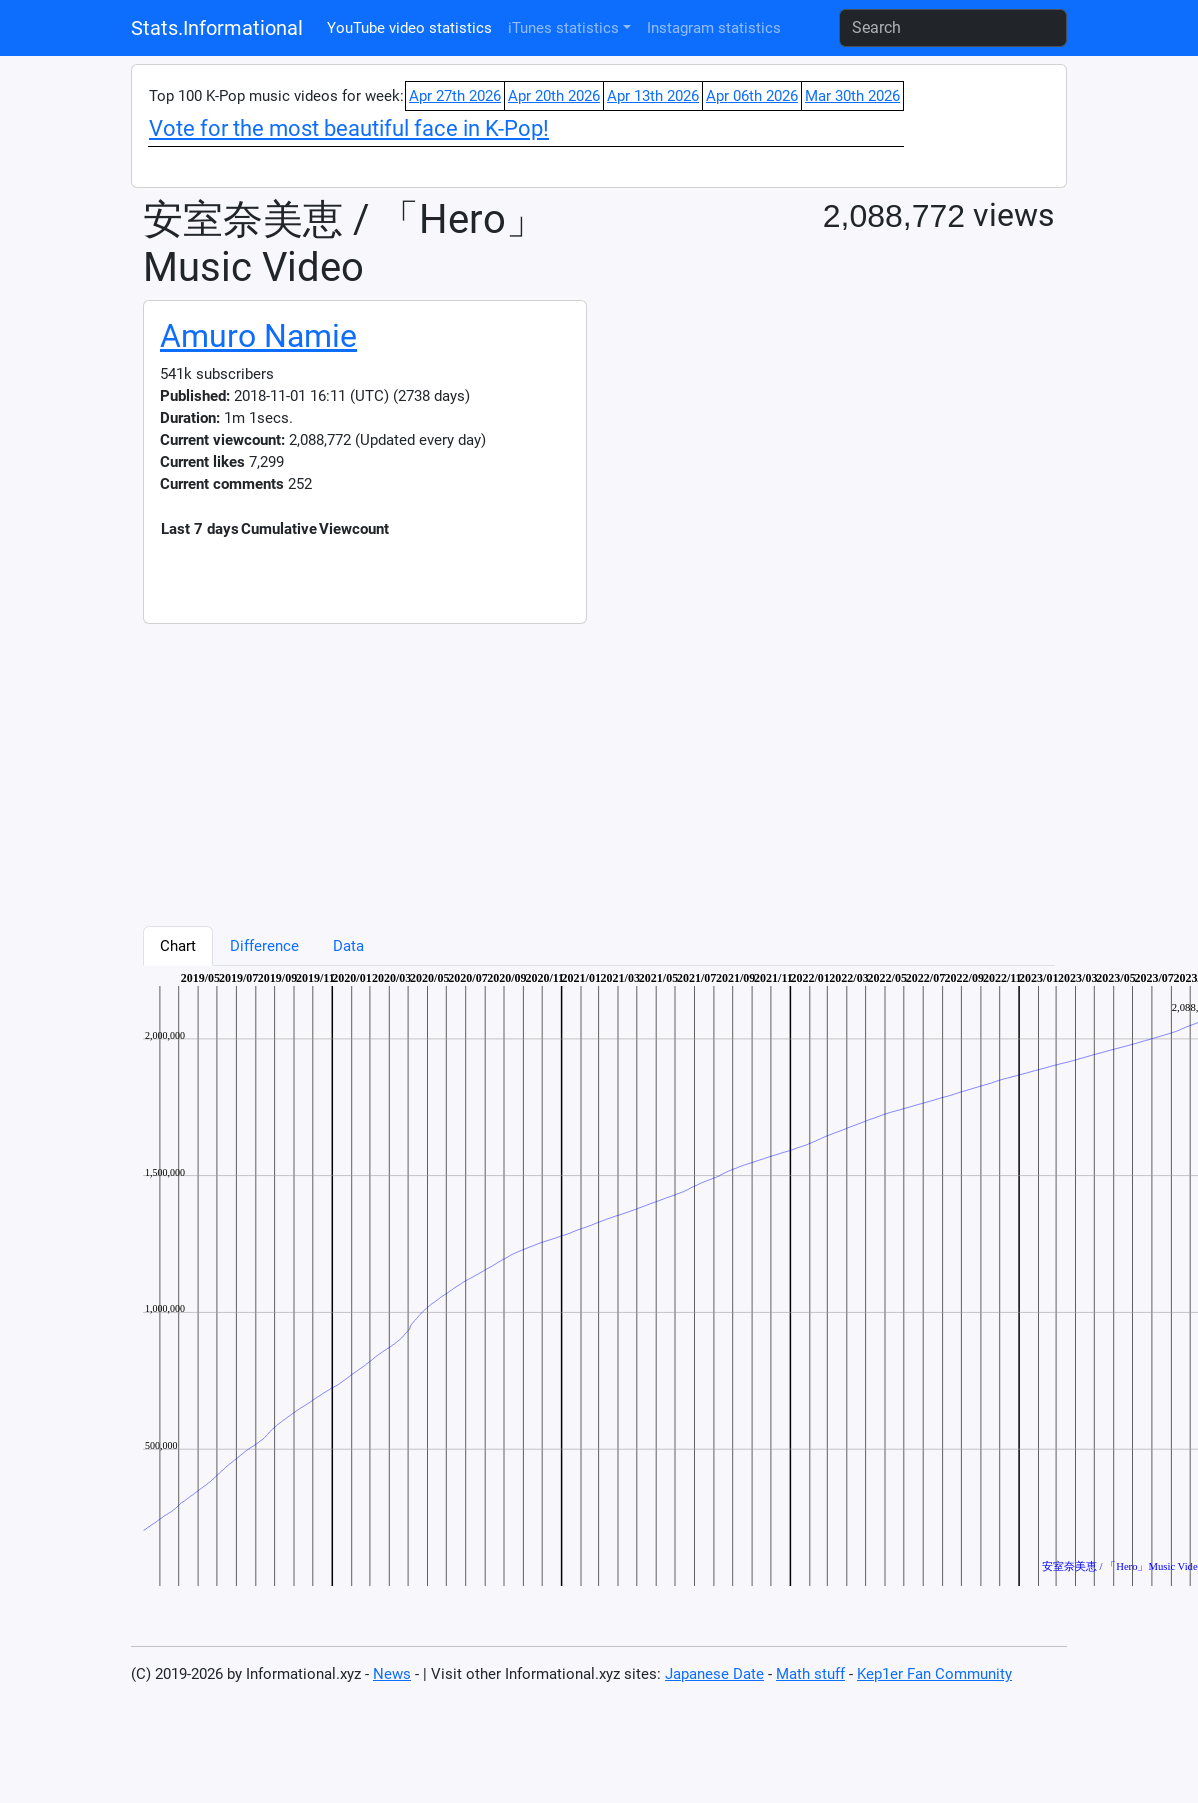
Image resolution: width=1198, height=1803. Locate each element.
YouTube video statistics (409, 28)
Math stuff (810, 1674)
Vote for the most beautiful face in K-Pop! (349, 128)
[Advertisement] (479, 764)
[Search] (953, 28)
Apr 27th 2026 (455, 96)
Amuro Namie (258, 336)
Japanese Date (714, 1674)
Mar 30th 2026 (852, 96)
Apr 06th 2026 (752, 96)
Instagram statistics (714, 28)
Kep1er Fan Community (934, 1674)
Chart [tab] (178, 946)
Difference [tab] (264, 946)
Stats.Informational (217, 28)
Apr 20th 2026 (554, 96)
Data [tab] (348, 946)
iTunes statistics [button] (563, 28)
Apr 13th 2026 (653, 96)
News (392, 1674)
